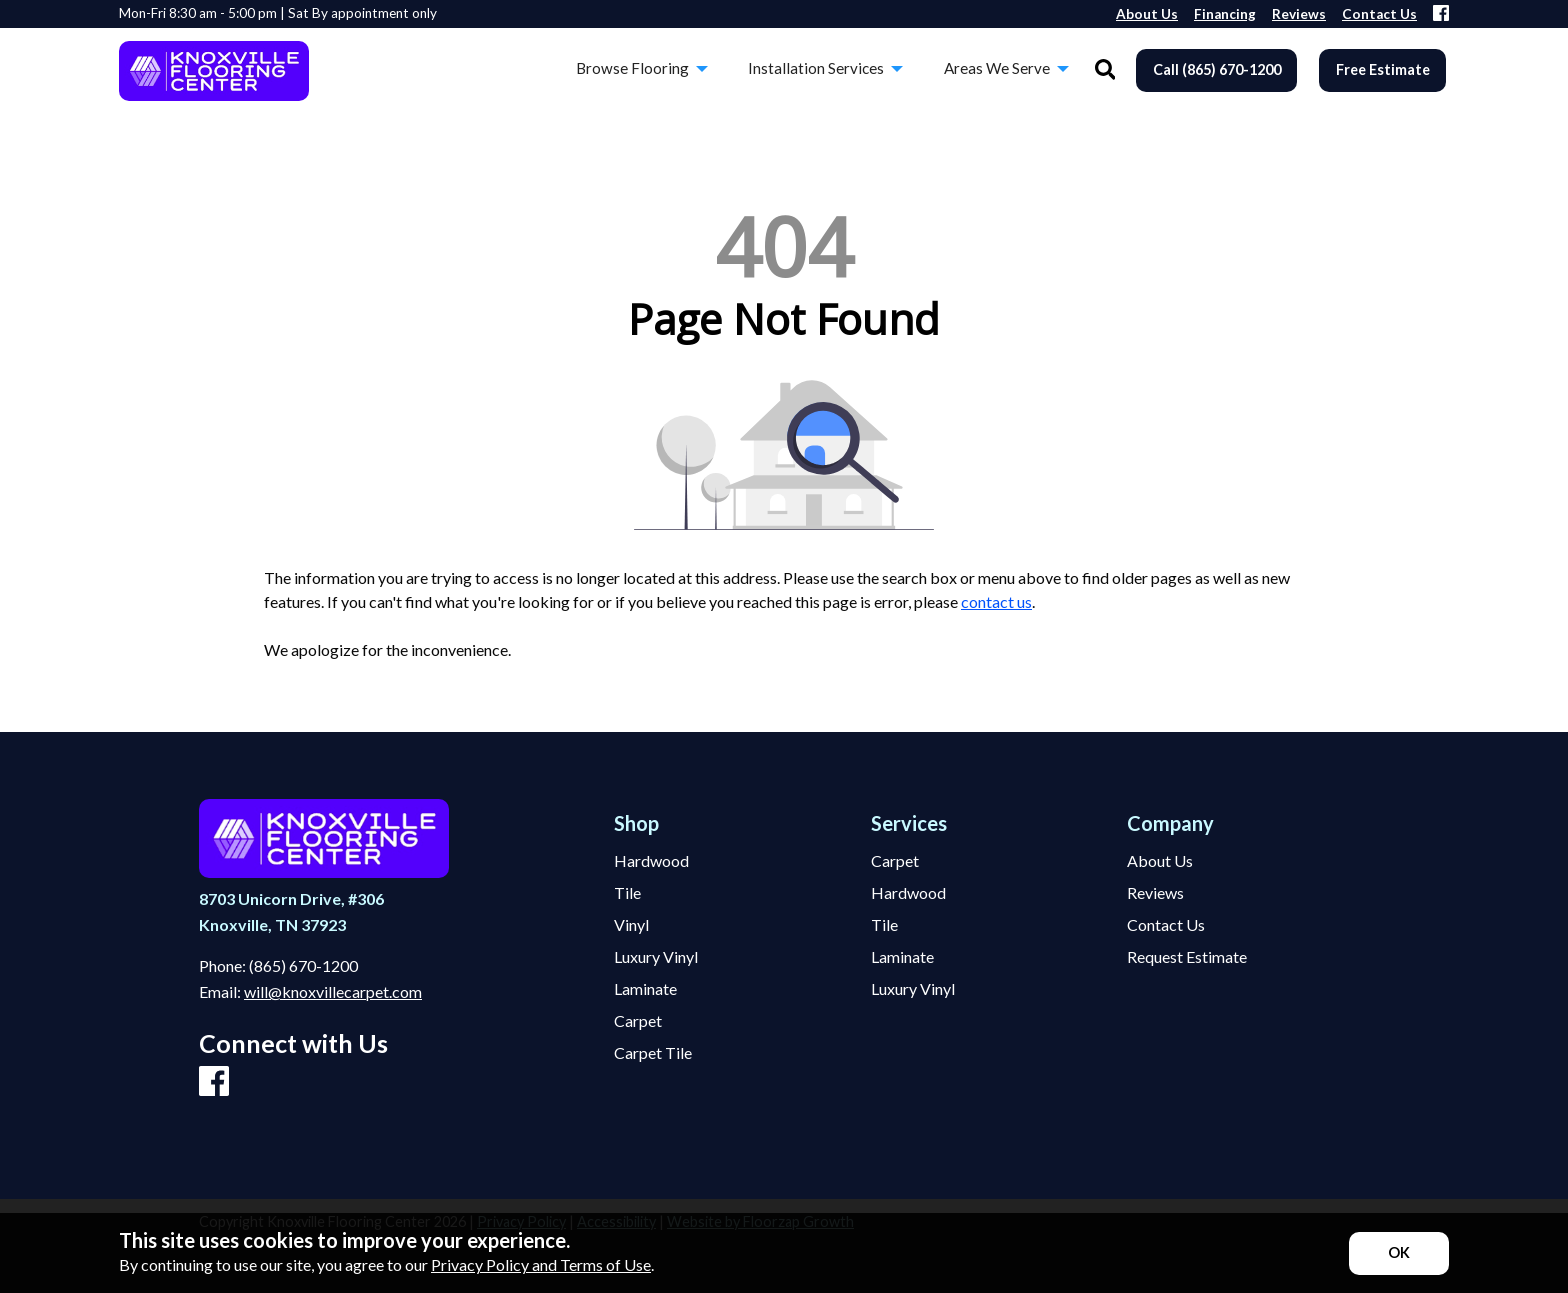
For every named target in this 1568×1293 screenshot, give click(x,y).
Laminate (645, 989)
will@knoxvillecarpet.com (333, 991)
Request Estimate (1187, 957)
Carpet (638, 1021)
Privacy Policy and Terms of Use (541, 1264)
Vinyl (631, 925)
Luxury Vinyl (656, 957)
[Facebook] (1441, 14)
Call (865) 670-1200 (1217, 69)
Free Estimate (1383, 69)
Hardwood (651, 861)
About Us (1160, 861)
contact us (996, 601)
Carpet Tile (653, 1053)
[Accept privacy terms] (1399, 1253)
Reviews (1155, 893)
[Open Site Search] (1105, 70)
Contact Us (1166, 925)
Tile (627, 893)
